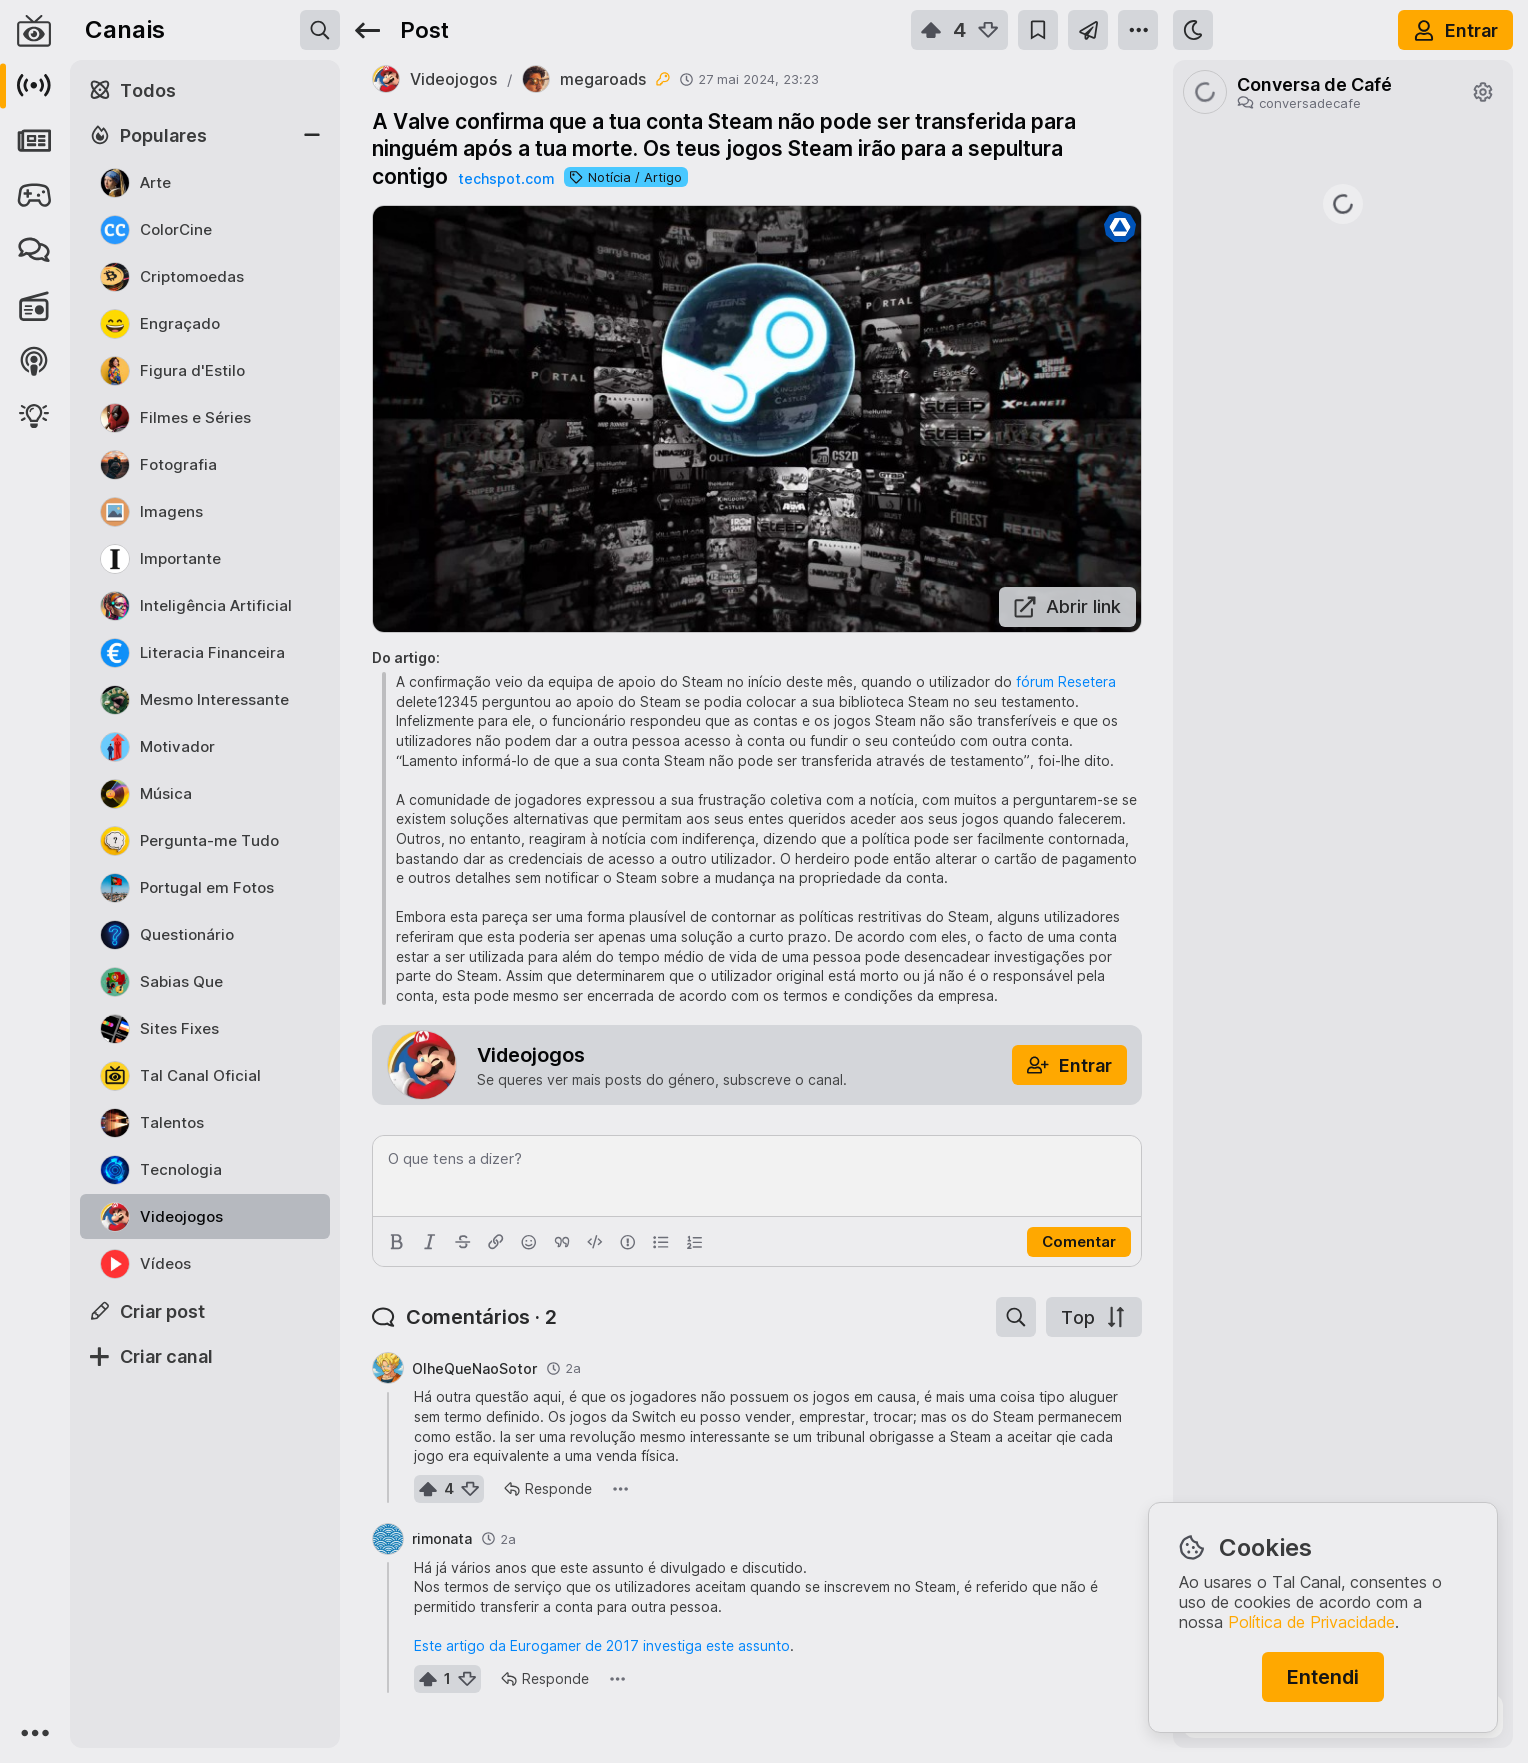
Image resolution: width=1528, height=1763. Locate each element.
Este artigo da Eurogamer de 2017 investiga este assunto (602, 1645)
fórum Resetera (1066, 681)
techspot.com (506, 178)
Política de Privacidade (1311, 1622)
